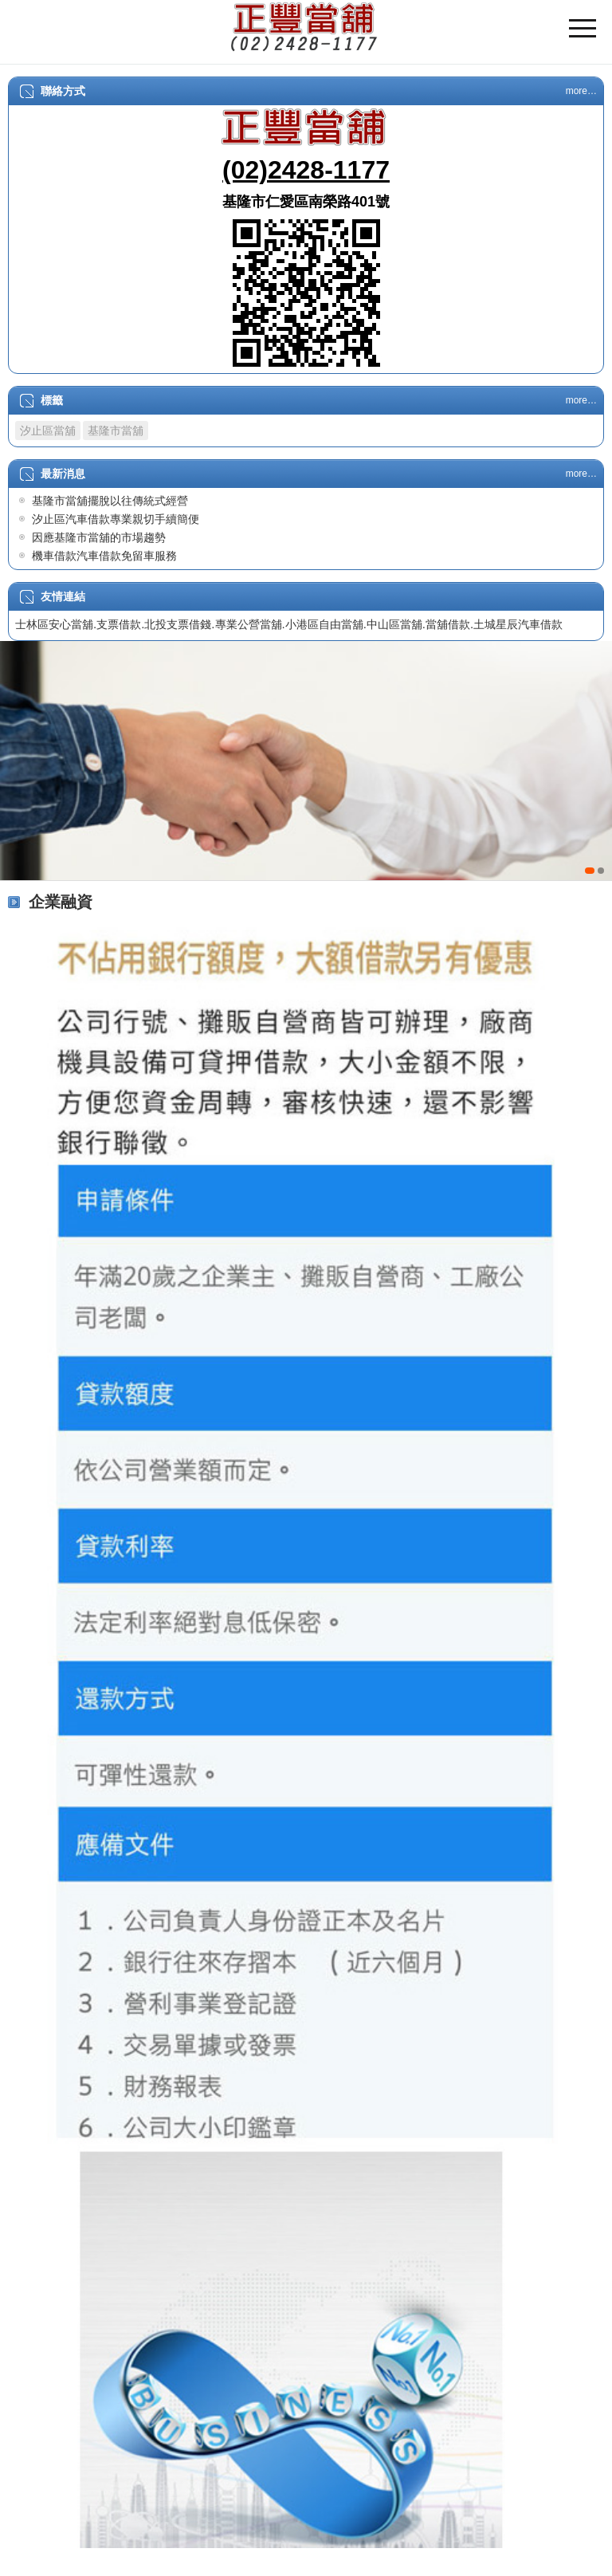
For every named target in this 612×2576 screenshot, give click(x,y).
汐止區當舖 (48, 430)
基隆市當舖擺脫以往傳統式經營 (110, 500)
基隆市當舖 (115, 430)
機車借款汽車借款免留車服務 (104, 555)
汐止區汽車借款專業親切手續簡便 (115, 519)
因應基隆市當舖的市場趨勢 (99, 537)
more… (581, 90)
